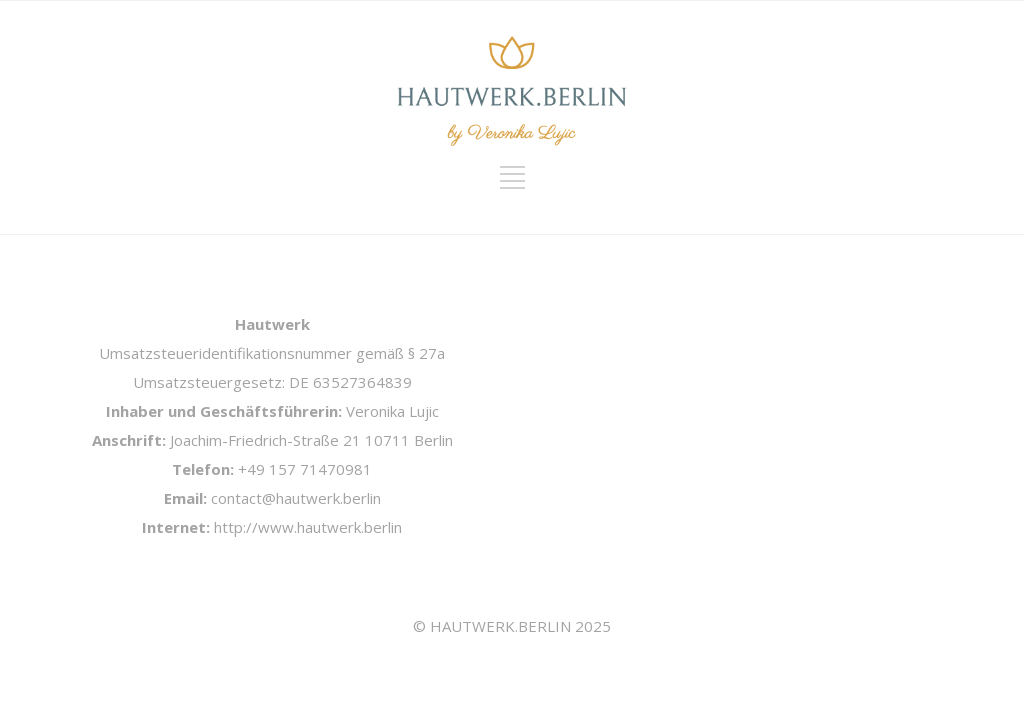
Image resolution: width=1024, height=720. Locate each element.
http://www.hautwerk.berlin (308, 527)
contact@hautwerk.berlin (296, 498)
